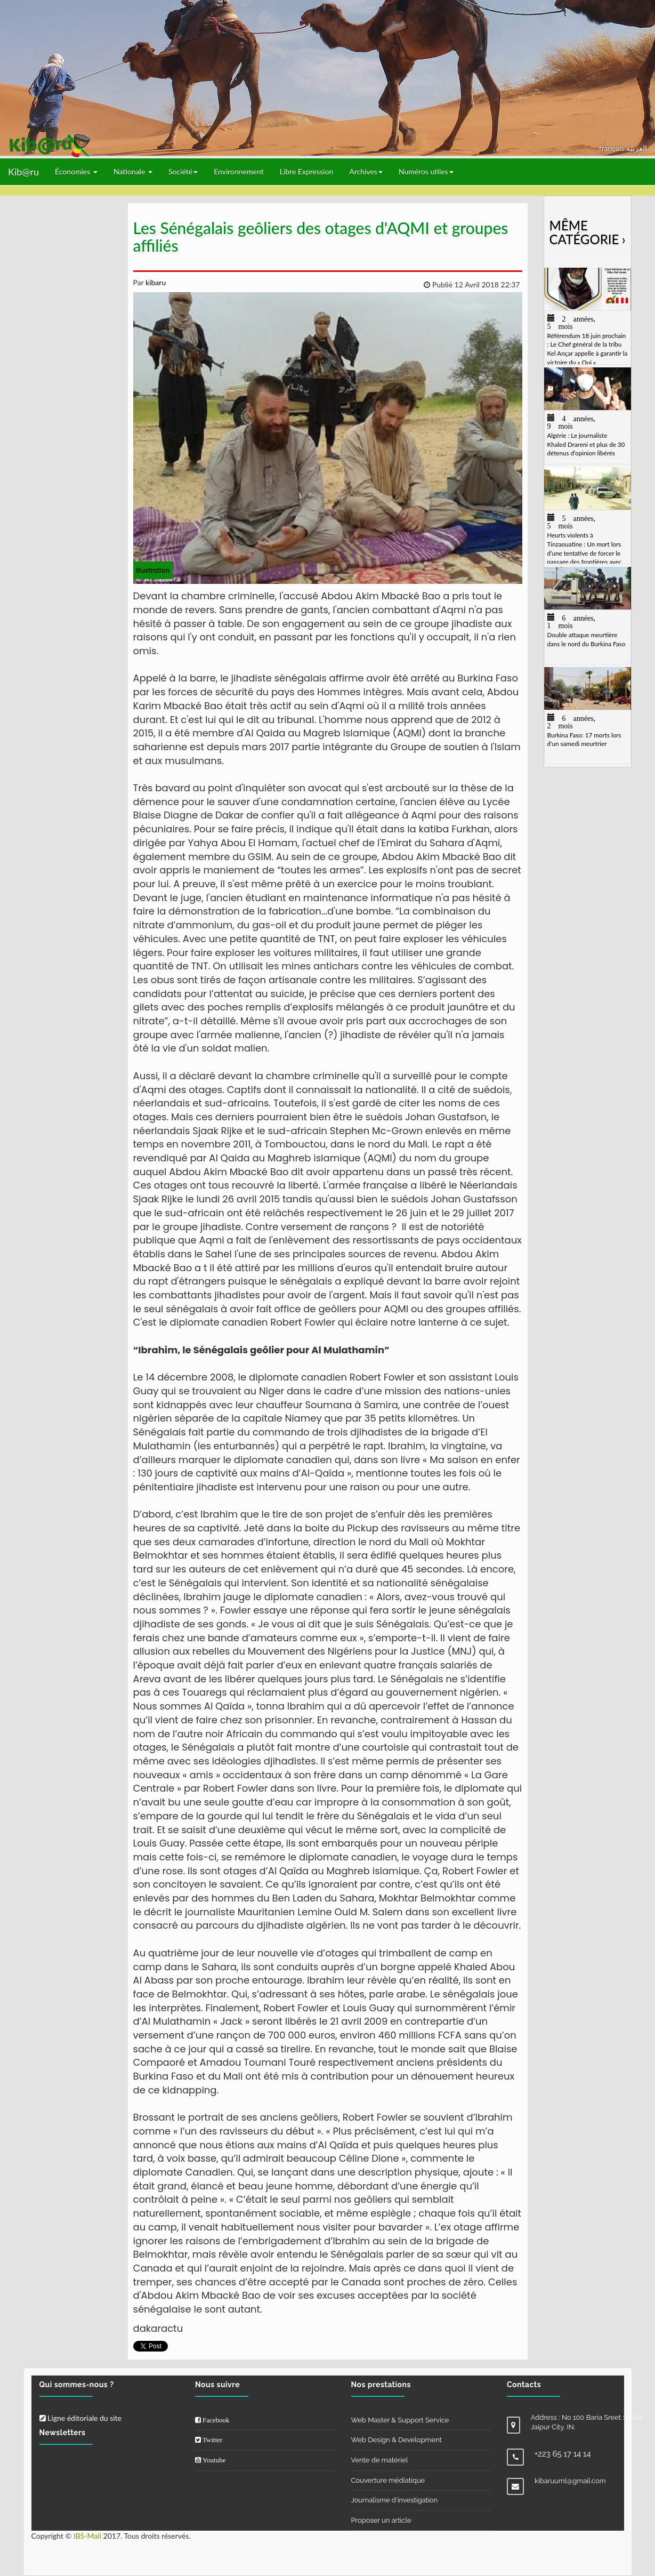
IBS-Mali (87, 2535)
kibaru (154, 282)
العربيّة (636, 148)
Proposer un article (381, 2520)
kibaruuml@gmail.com (570, 2481)
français (612, 148)
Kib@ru (23, 172)
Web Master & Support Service (400, 2420)
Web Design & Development (396, 2440)
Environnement (239, 171)
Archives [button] (366, 171)
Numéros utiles (426, 171)
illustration (153, 570)
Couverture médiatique (388, 2480)
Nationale (133, 171)
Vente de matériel (379, 2460)
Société (183, 171)
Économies (76, 171)
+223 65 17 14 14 (563, 2454)
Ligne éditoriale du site (80, 2417)
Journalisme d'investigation (394, 2500)
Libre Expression (307, 171)
